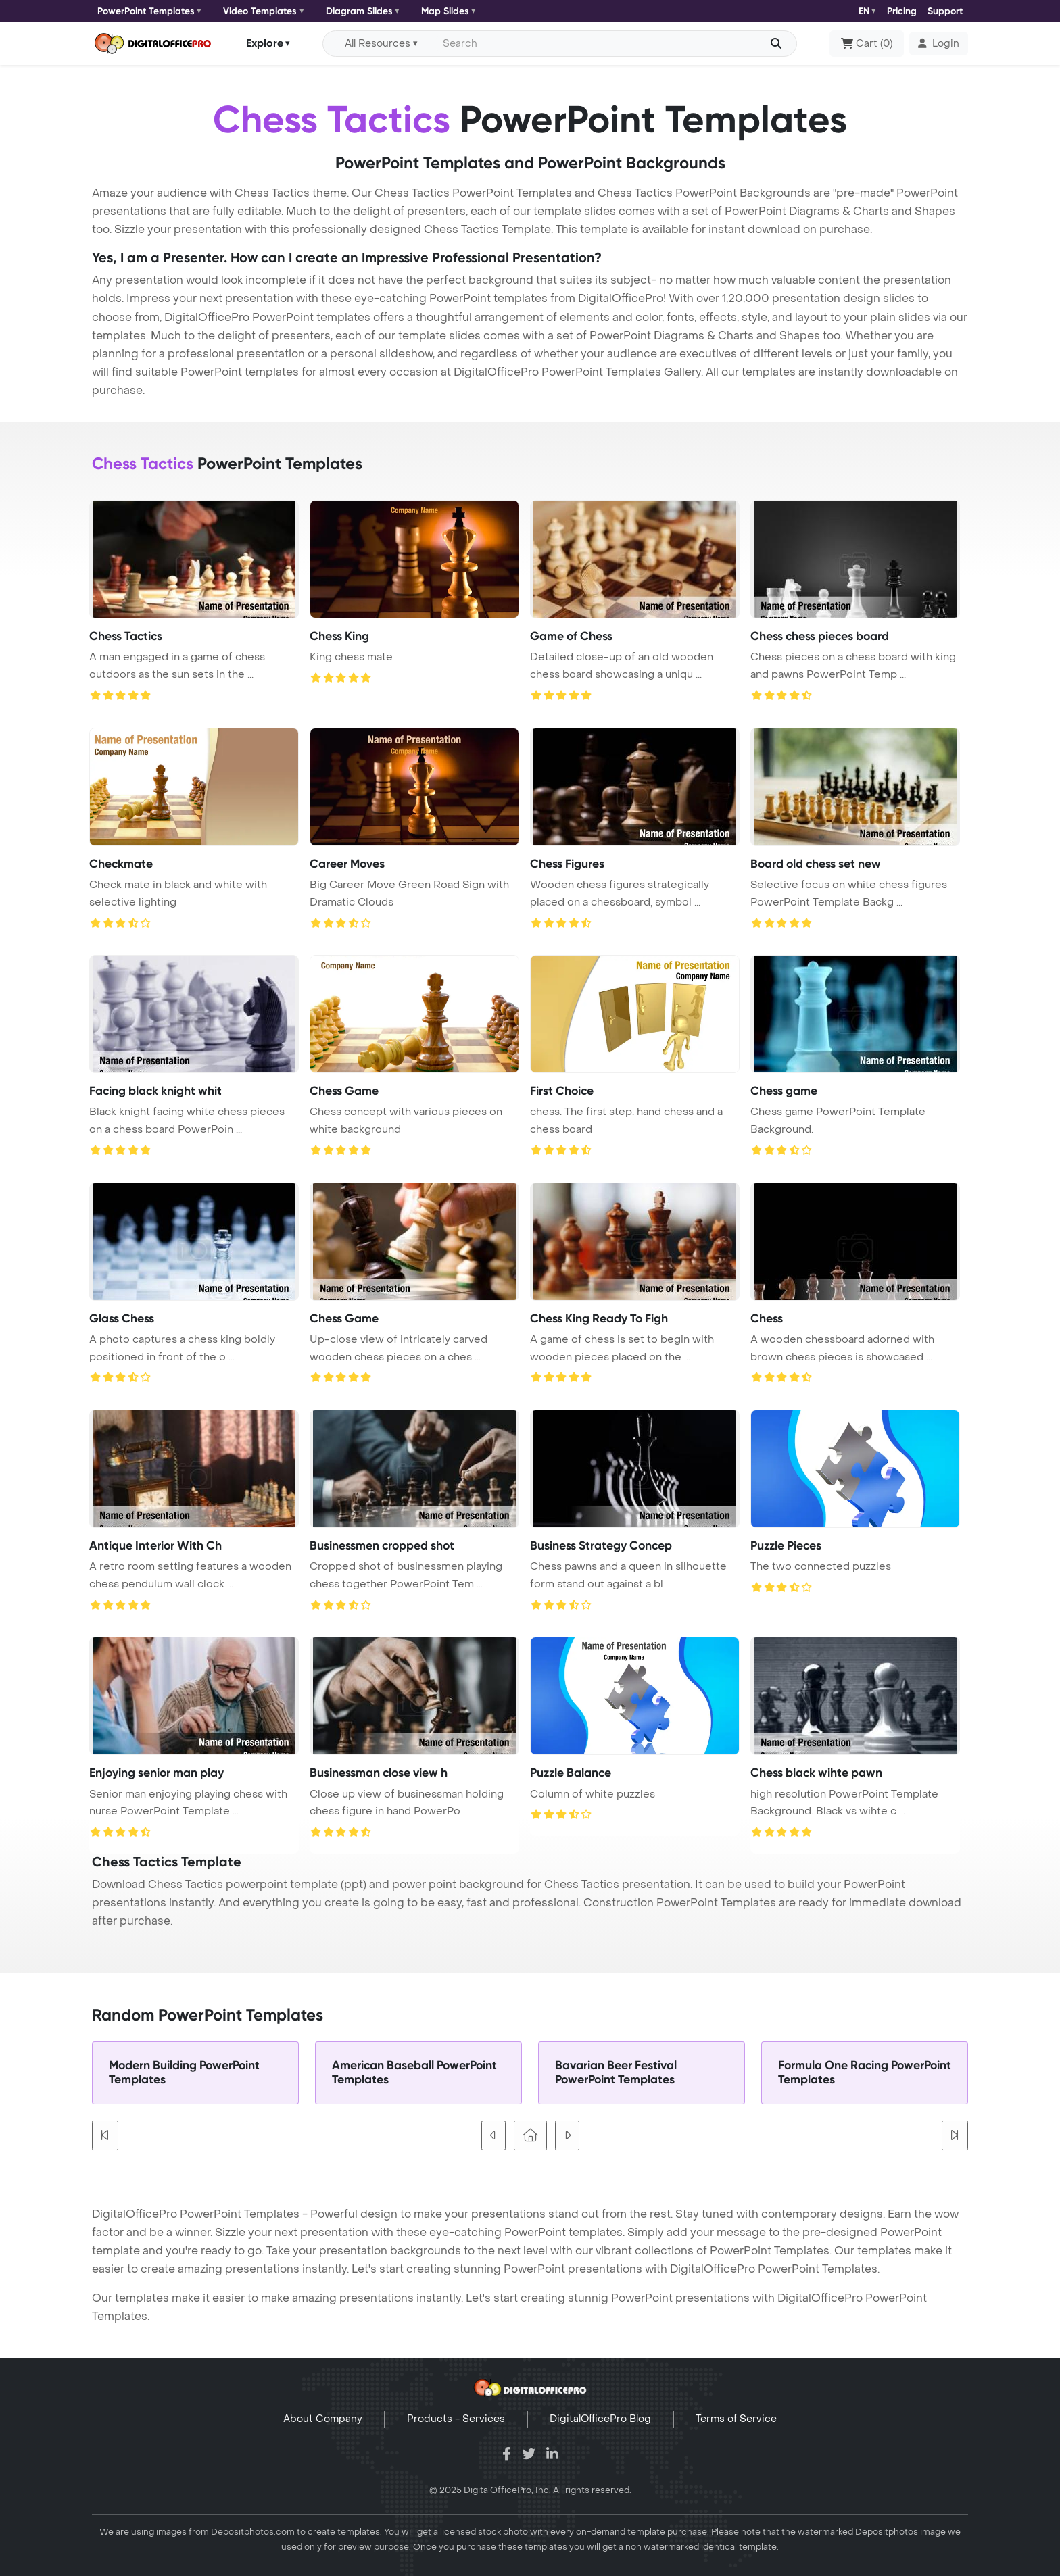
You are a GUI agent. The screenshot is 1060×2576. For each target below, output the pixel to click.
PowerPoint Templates (146, 11)
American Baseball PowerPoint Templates (414, 2072)
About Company (322, 2418)
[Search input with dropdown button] (610, 44)
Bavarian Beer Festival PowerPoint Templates (616, 2072)
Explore (264, 42)
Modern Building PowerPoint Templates (184, 2072)
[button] (938, 44)
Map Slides (445, 11)
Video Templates (260, 11)
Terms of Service (736, 2418)
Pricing (902, 11)
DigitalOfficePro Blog (600, 2418)
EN (864, 11)
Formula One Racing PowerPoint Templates (864, 2072)
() (866, 43)
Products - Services (456, 2418)
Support (945, 11)
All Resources (377, 43)
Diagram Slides (359, 11)
